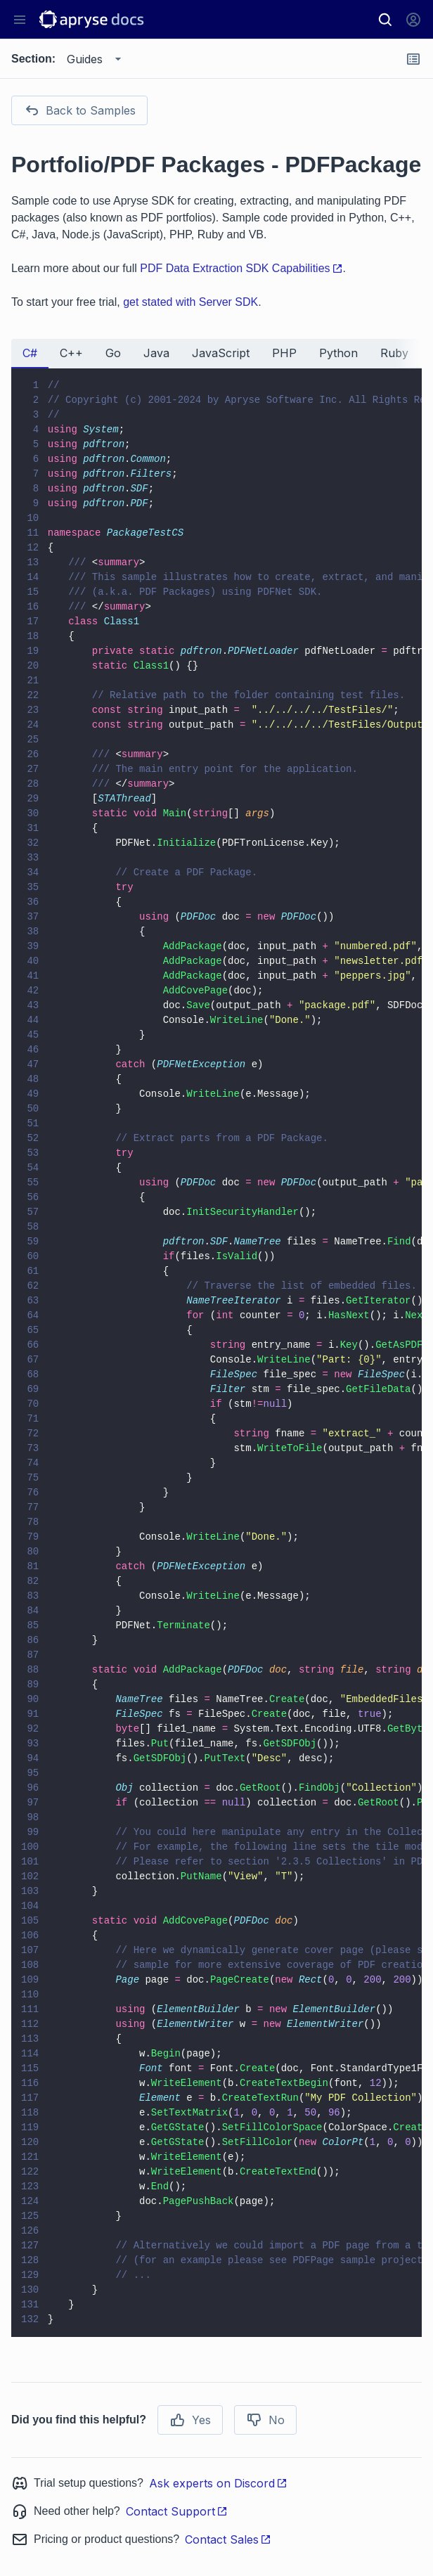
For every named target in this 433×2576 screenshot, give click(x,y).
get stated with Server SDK (190, 302)
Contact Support (177, 2511)
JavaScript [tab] (221, 353)
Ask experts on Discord (218, 2483)
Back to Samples (79, 110)
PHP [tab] (284, 353)
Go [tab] (113, 353)
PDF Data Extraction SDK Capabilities (241, 268)
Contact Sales (228, 2539)
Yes (190, 2419)
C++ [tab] (71, 353)
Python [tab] (338, 353)
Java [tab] (156, 353)
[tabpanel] (216, 1352)
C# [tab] (29, 353)
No (265, 2419)
